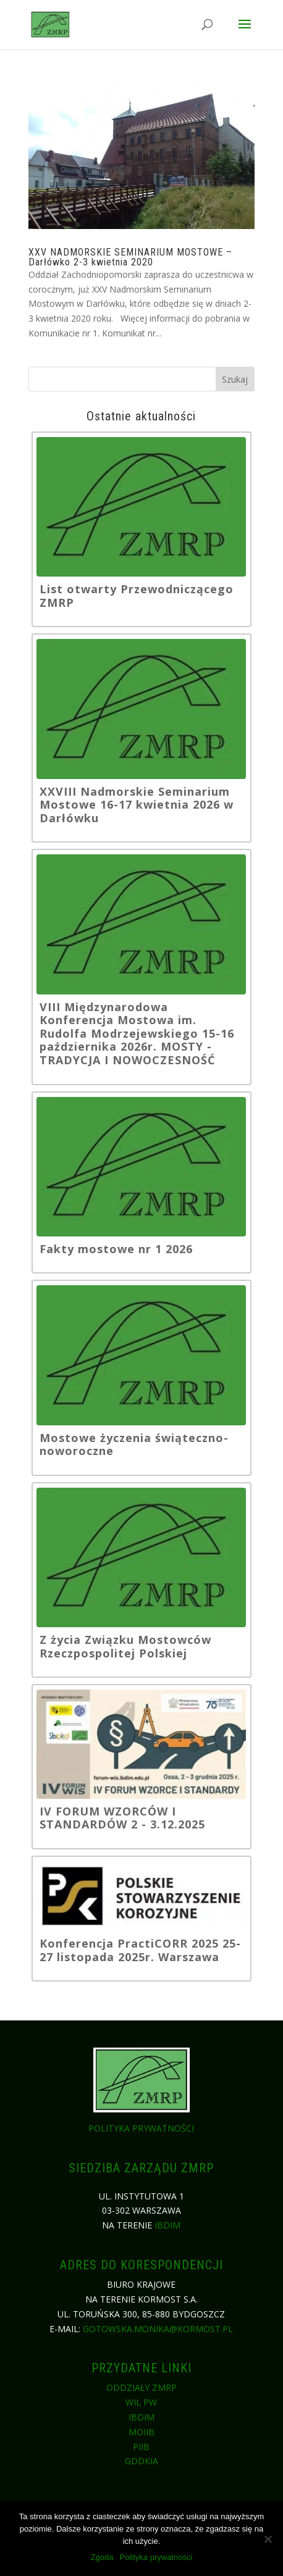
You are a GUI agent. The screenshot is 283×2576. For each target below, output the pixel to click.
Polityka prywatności (141, 2128)
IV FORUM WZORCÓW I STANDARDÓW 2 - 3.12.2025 (122, 1818)
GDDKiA (141, 2461)
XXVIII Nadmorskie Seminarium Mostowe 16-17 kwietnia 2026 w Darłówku (137, 805)
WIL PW (141, 2402)
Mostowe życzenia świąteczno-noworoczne (134, 1445)
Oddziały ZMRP (141, 2387)
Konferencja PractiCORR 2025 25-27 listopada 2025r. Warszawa (140, 1950)
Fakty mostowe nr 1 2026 (116, 1249)
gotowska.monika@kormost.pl (158, 2329)
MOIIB (141, 2432)
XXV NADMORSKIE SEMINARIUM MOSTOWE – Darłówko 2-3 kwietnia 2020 (130, 257)
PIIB (141, 2447)
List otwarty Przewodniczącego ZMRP (137, 596)
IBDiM (167, 2225)
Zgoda (102, 2557)
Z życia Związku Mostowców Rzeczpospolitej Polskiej (125, 1646)
